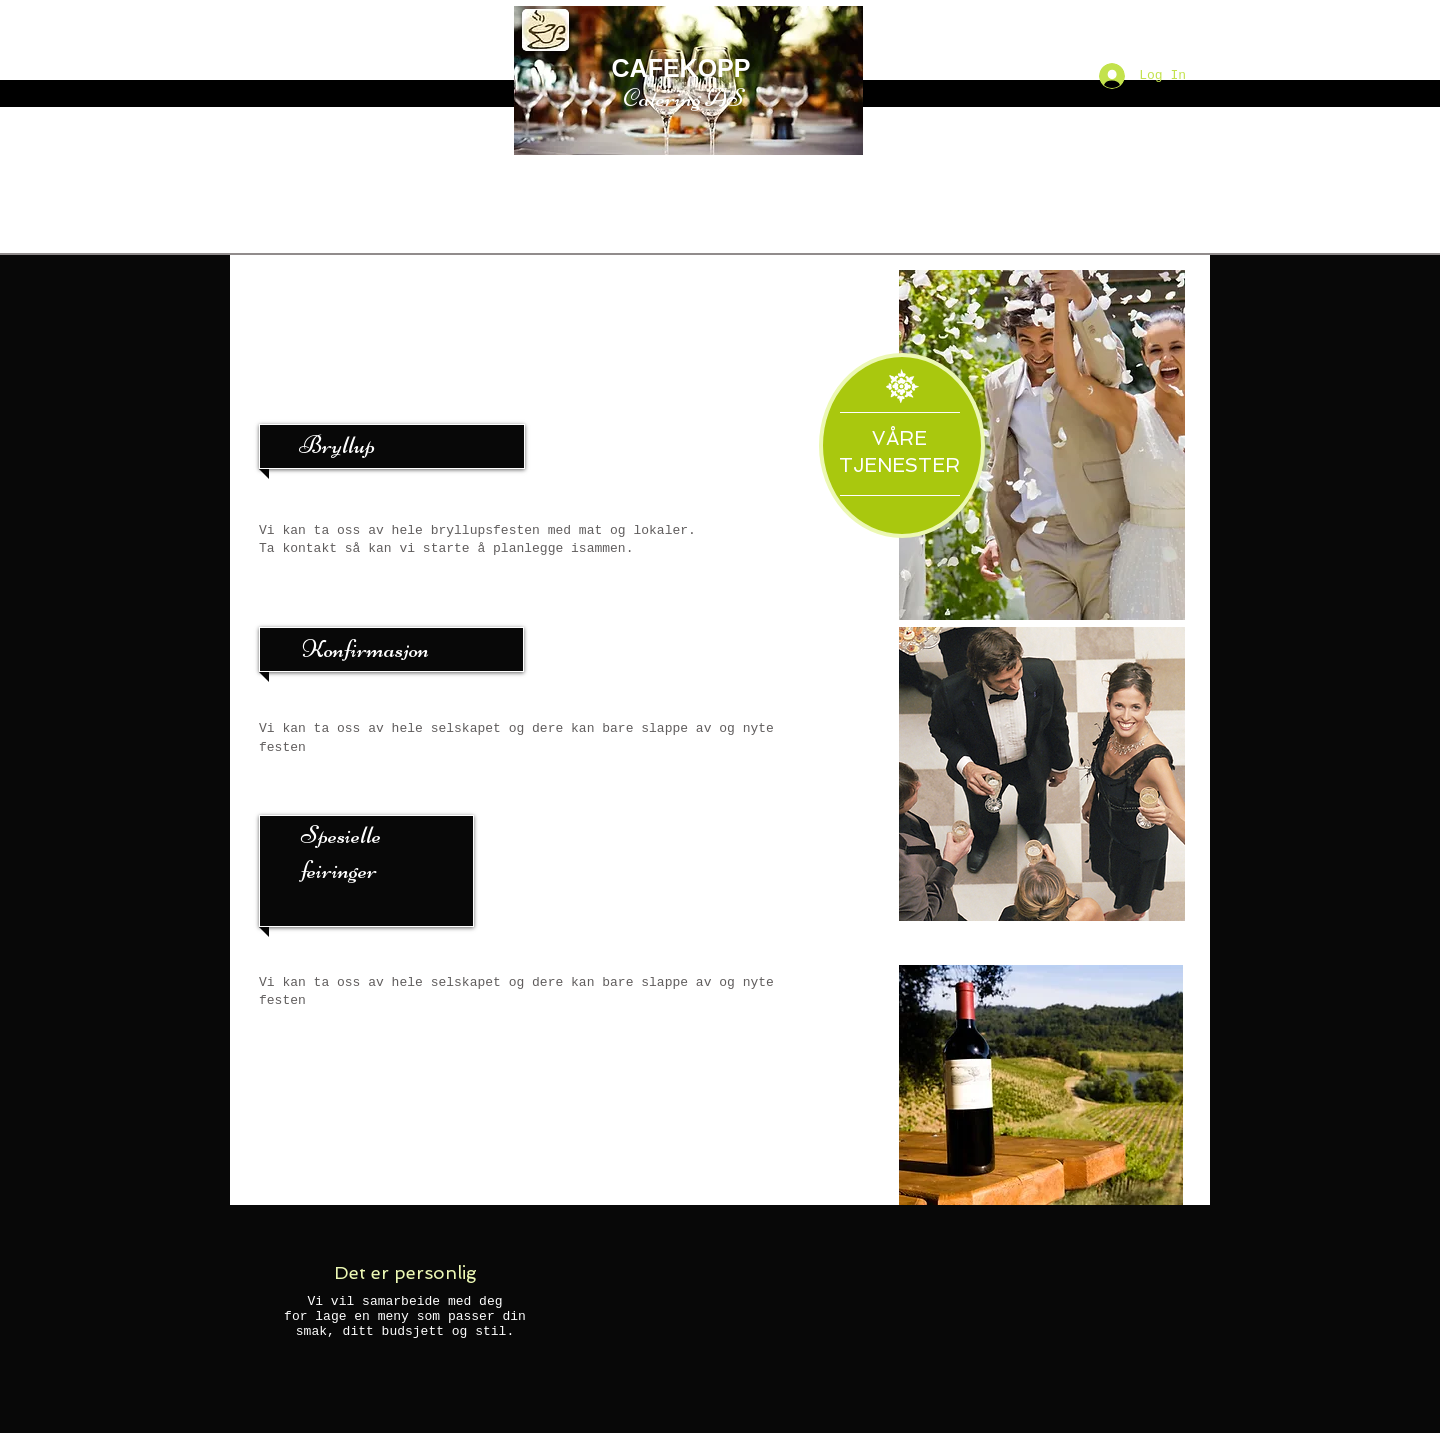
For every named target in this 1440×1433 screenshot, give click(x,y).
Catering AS (683, 98)
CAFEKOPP (681, 68)
